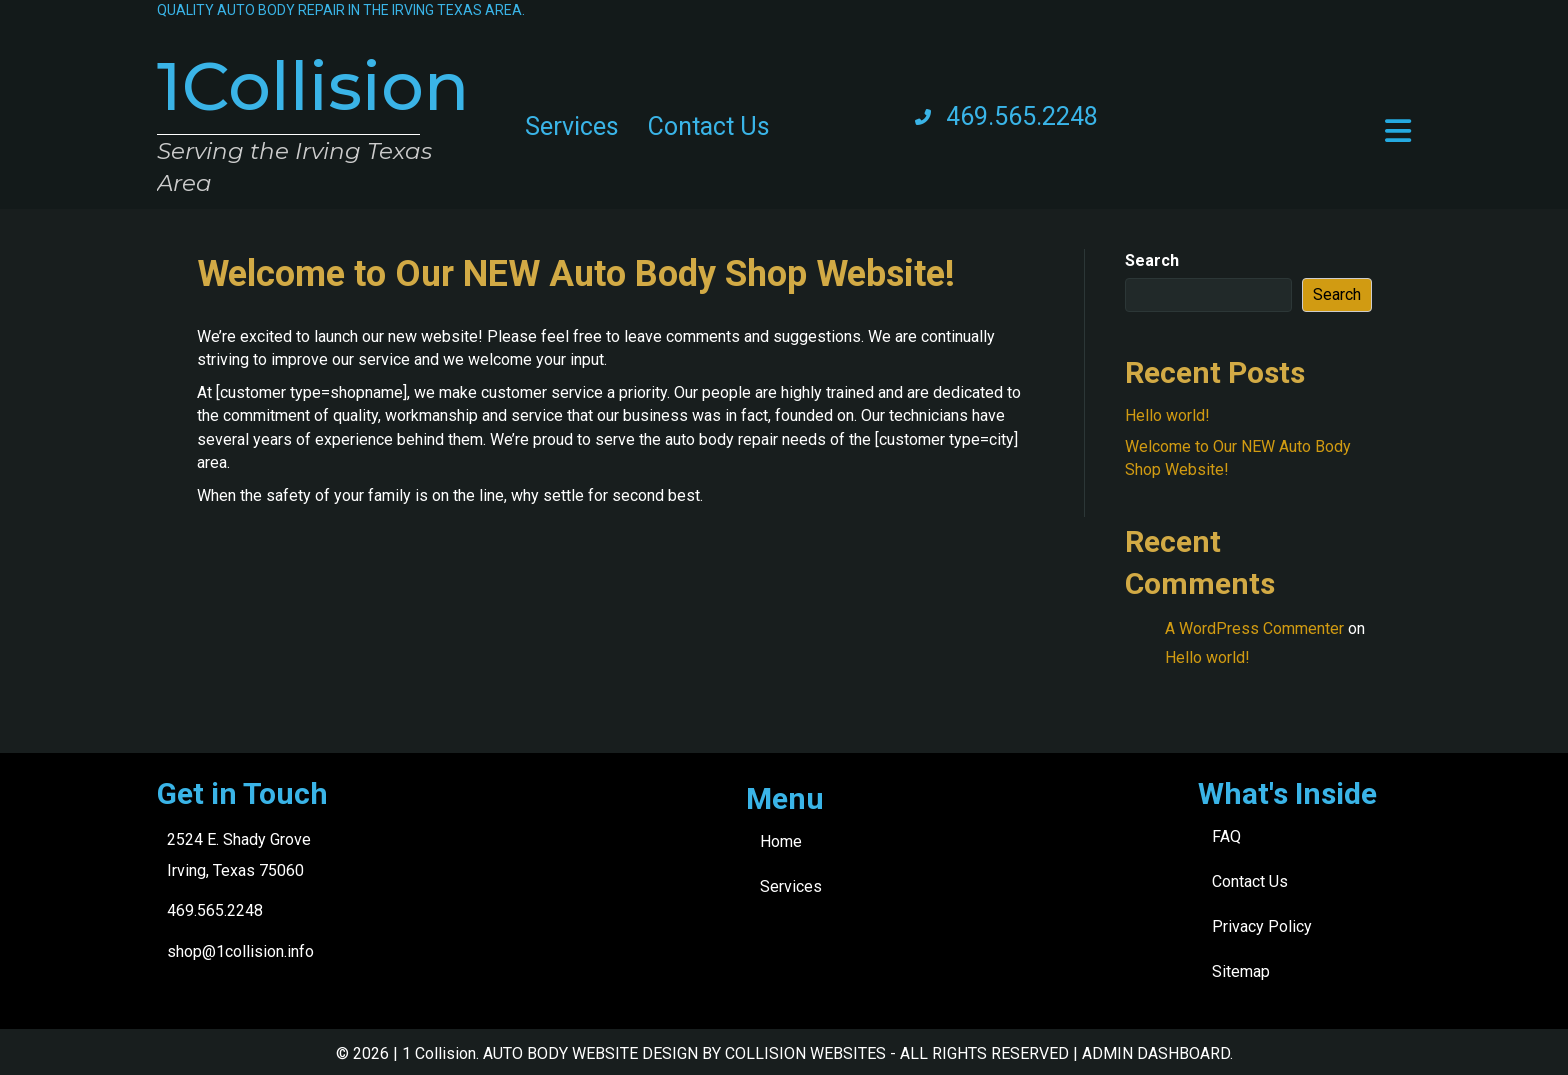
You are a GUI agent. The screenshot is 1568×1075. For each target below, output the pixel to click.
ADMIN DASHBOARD (1156, 1053)
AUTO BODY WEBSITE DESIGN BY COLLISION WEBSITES (684, 1053)
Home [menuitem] (781, 841)
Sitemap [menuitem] (1241, 971)
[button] (1398, 131)
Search (1152, 260)
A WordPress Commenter (1254, 628)
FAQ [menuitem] (1226, 836)
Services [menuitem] (572, 126)
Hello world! (1167, 415)
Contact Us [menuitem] (709, 126)
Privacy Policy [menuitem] (1262, 926)
